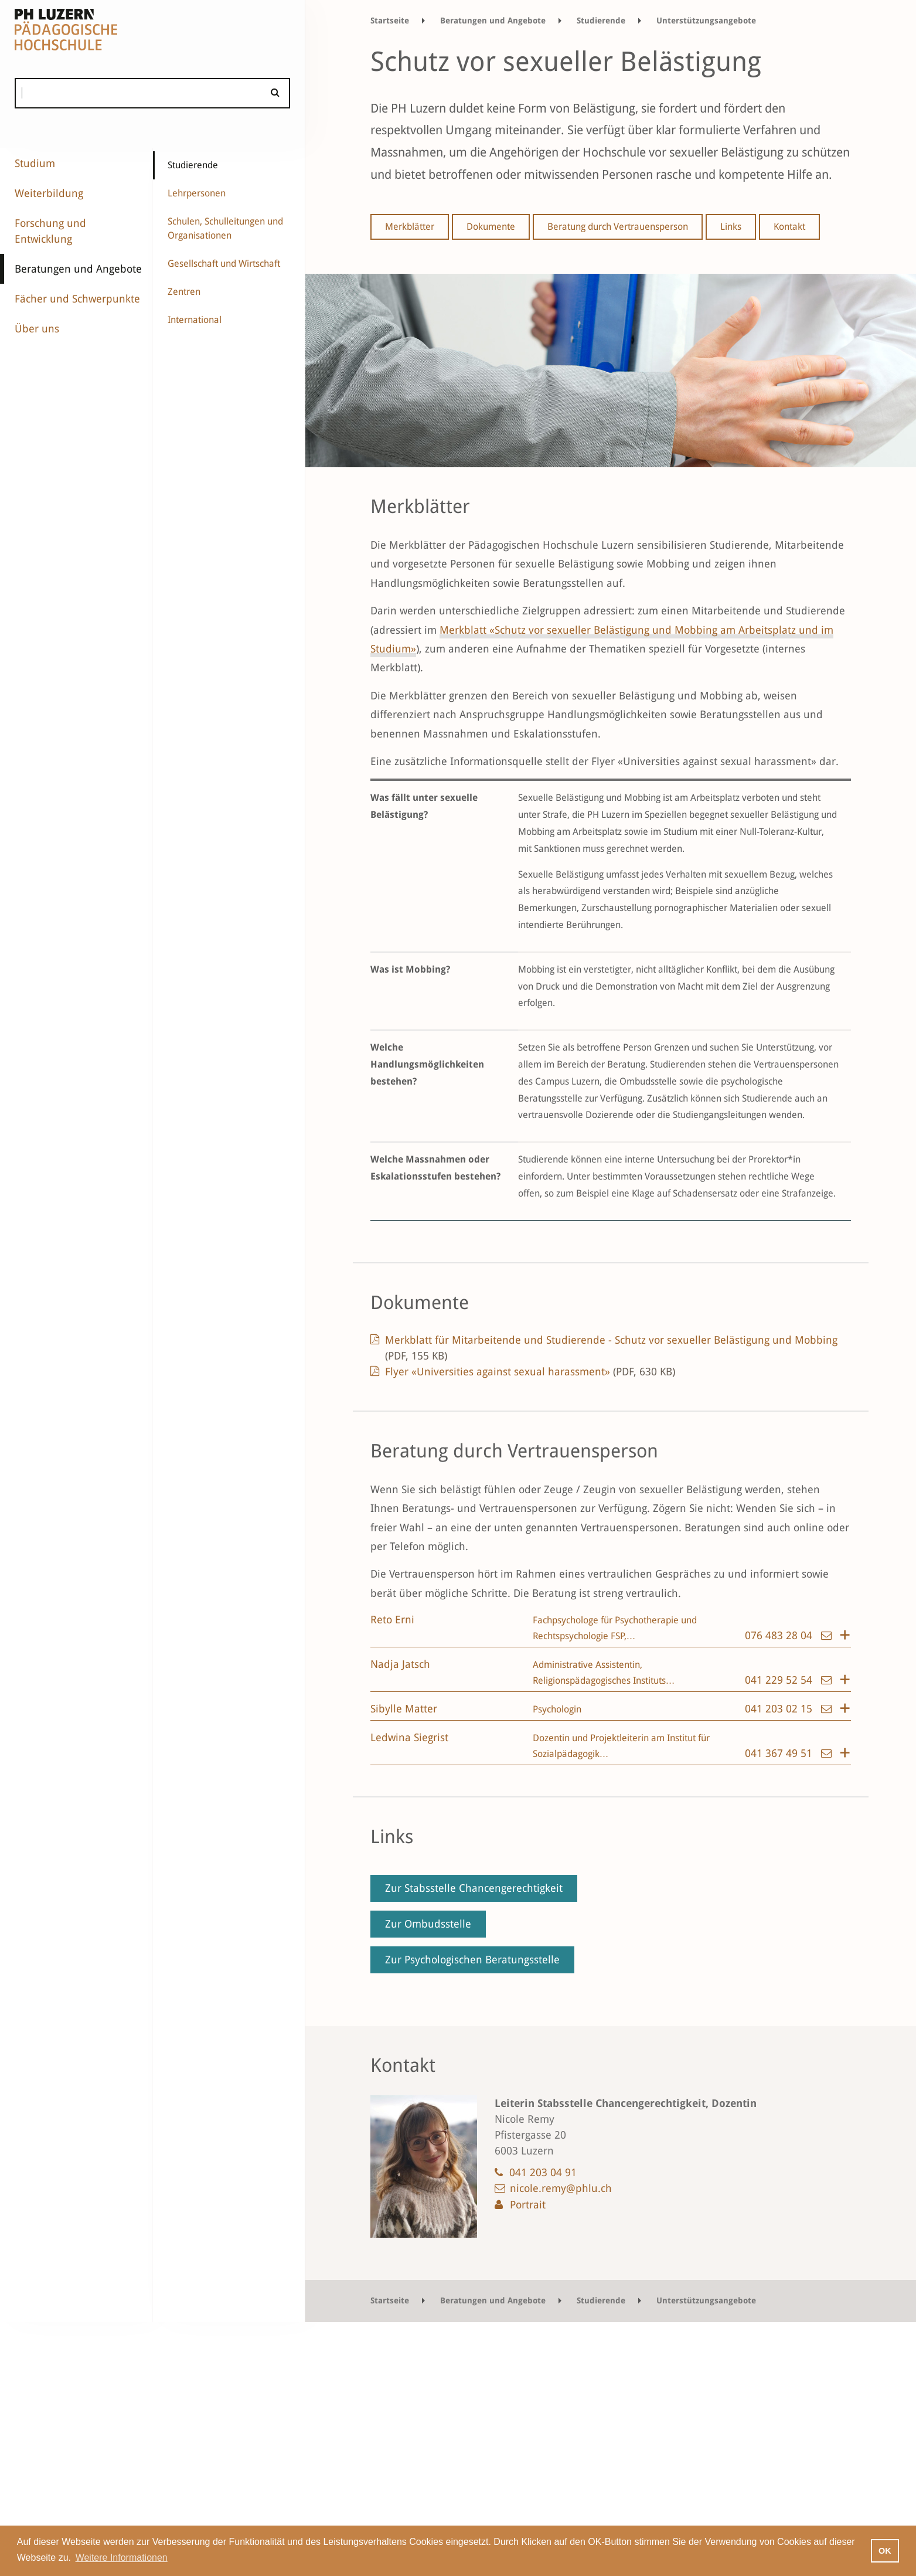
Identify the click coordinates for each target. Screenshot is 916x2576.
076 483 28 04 (780, 1635)
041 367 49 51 (780, 1753)
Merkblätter (409, 226)
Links (730, 226)
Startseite (389, 20)
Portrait (528, 2204)
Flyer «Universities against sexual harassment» (530, 1371)
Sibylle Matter (403, 1708)
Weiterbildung (49, 193)
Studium (35, 163)
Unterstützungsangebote (706, 20)
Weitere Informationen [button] (122, 2558)
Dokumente (490, 226)
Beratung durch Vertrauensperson (617, 226)
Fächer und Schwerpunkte (77, 299)
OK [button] (884, 2550)
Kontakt (789, 226)
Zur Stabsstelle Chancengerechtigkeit (474, 1888)
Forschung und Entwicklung (50, 231)
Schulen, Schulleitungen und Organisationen (225, 228)
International (195, 319)
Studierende (193, 165)
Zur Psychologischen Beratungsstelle (472, 1959)
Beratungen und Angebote (78, 269)
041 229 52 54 (780, 1680)
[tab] (610, 1629)
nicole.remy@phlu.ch (561, 2188)
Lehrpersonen (197, 193)
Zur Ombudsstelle (428, 1924)
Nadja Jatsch (400, 1664)
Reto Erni (392, 1619)
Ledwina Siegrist (409, 1737)
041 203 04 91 (543, 2172)
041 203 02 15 (780, 1708)
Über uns (37, 328)
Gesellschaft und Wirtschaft (224, 263)
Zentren (184, 291)
